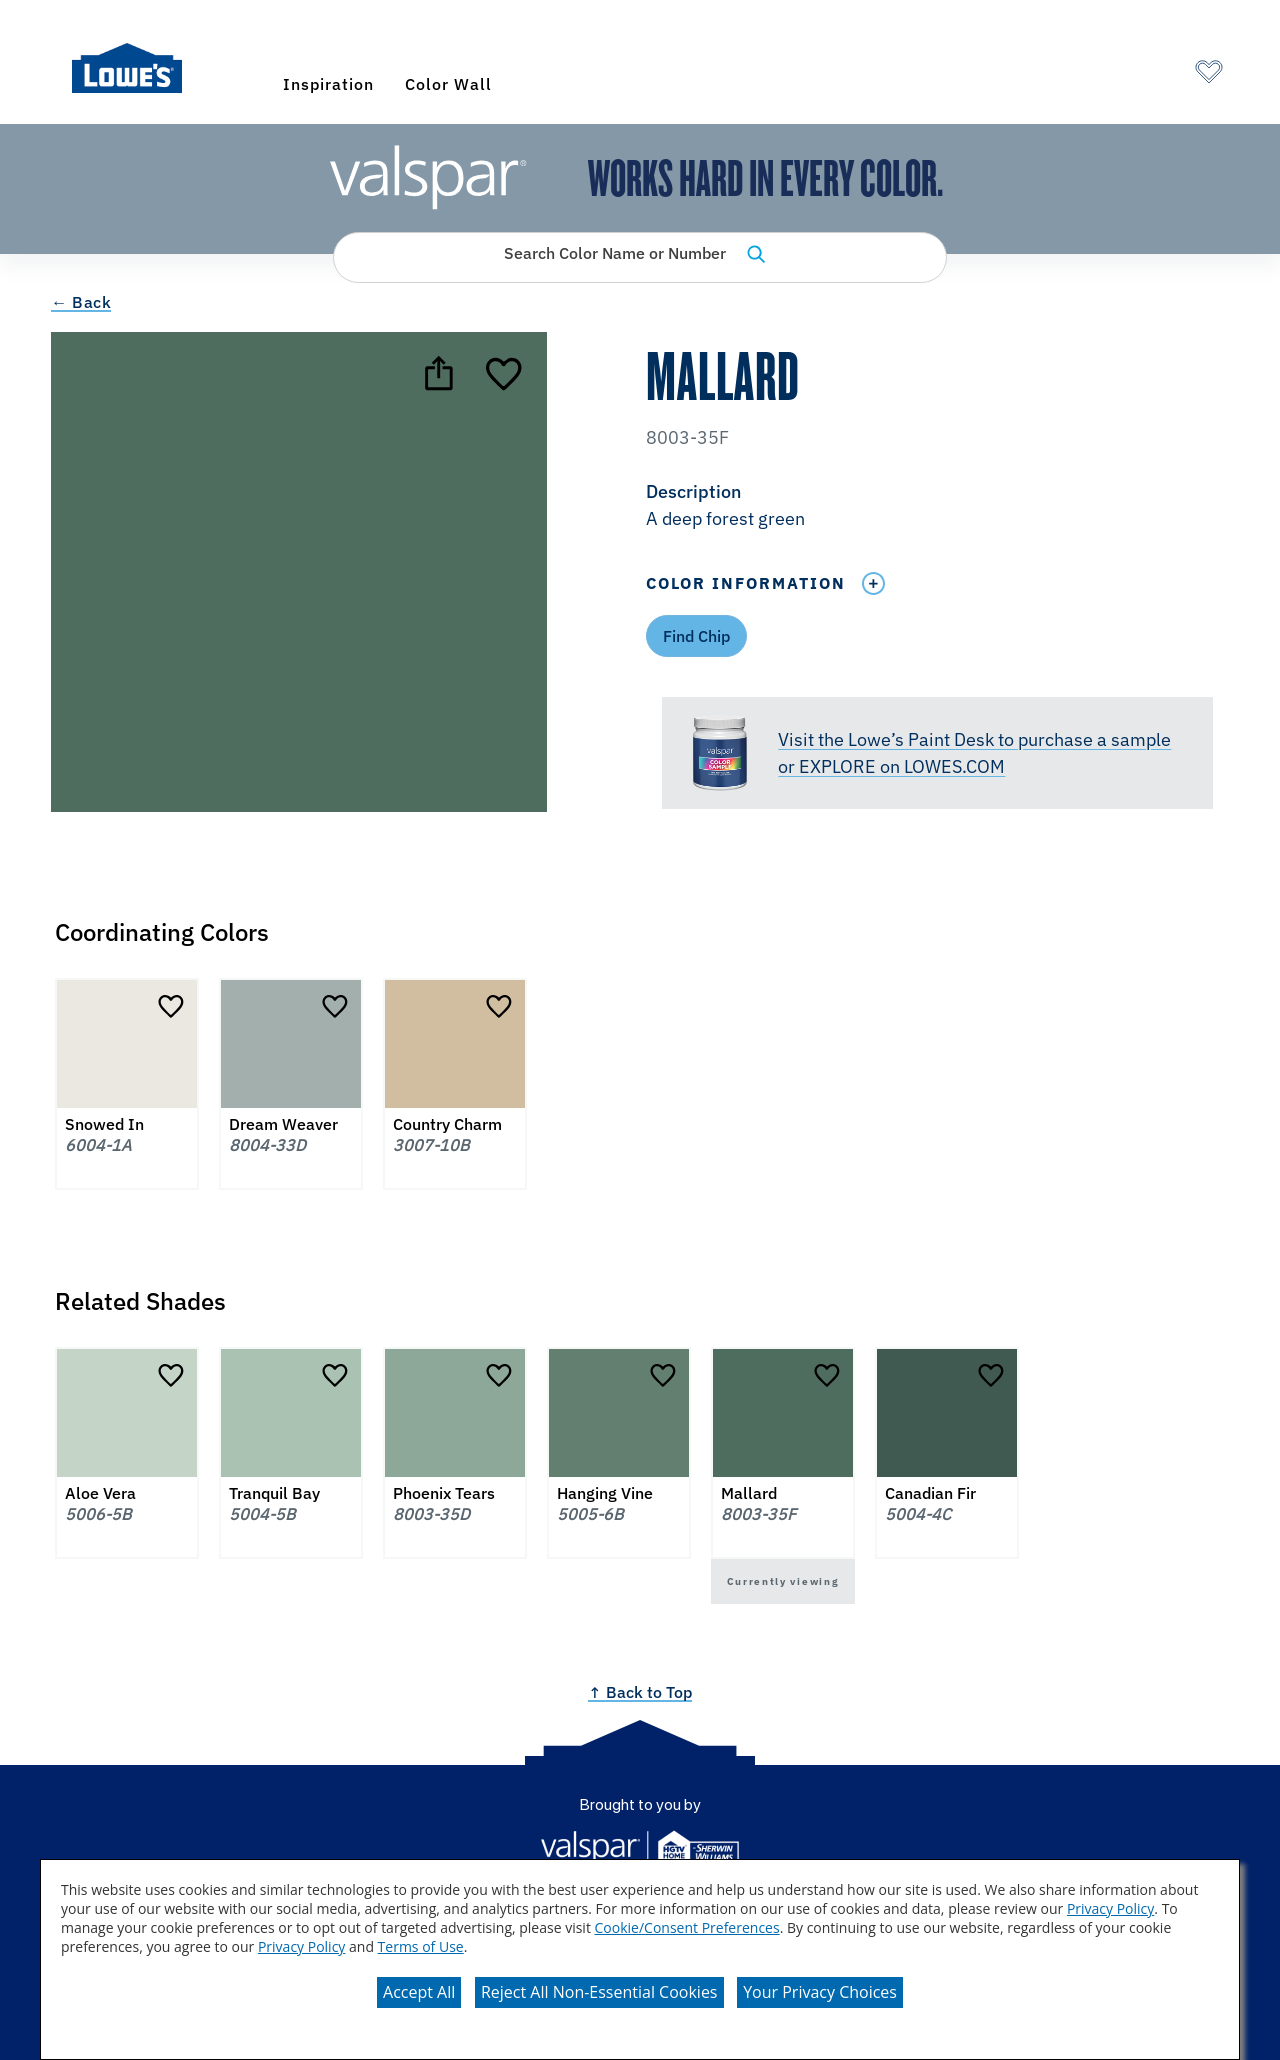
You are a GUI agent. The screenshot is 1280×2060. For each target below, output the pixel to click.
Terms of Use (421, 1946)
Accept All (419, 1992)
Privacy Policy (1110, 1908)
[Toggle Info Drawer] (873, 583)
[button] (937, 507)
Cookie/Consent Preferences (687, 1927)
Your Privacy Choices (820, 1992)
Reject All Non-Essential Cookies (599, 1992)
